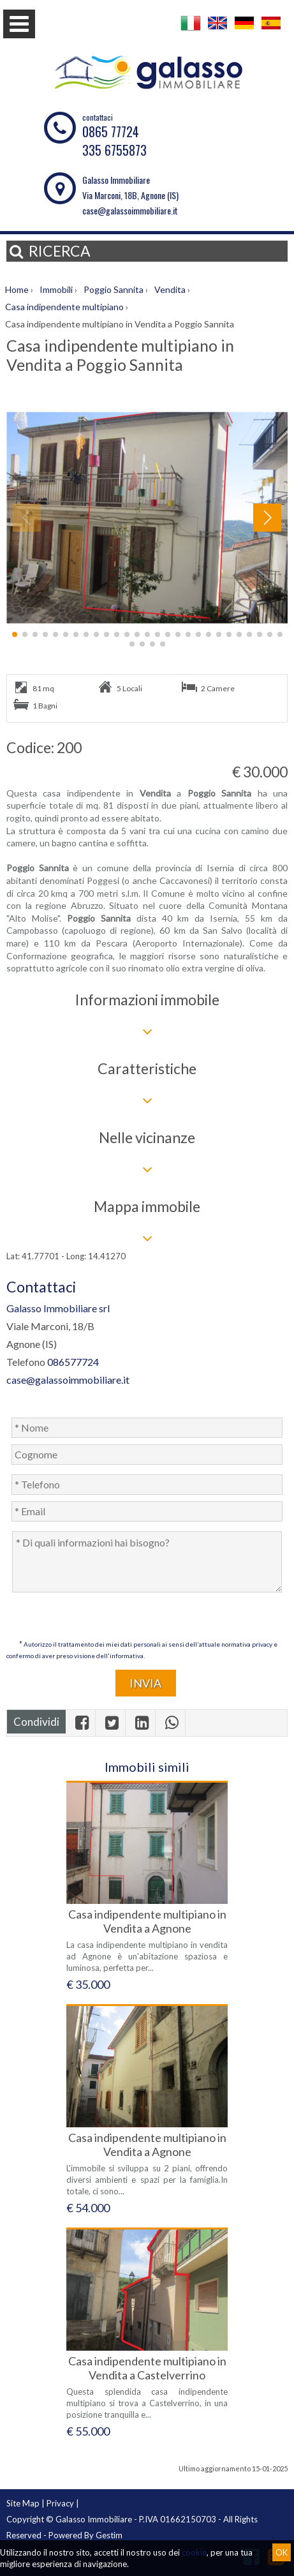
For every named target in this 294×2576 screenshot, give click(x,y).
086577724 (73, 1362)
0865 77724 (110, 131)
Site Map (23, 2503)
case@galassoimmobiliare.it (130, 210)
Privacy (60, 2503)
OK (282, 2552)
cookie (194, 2552)
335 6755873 (114, 150)
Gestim (109, 2535)
